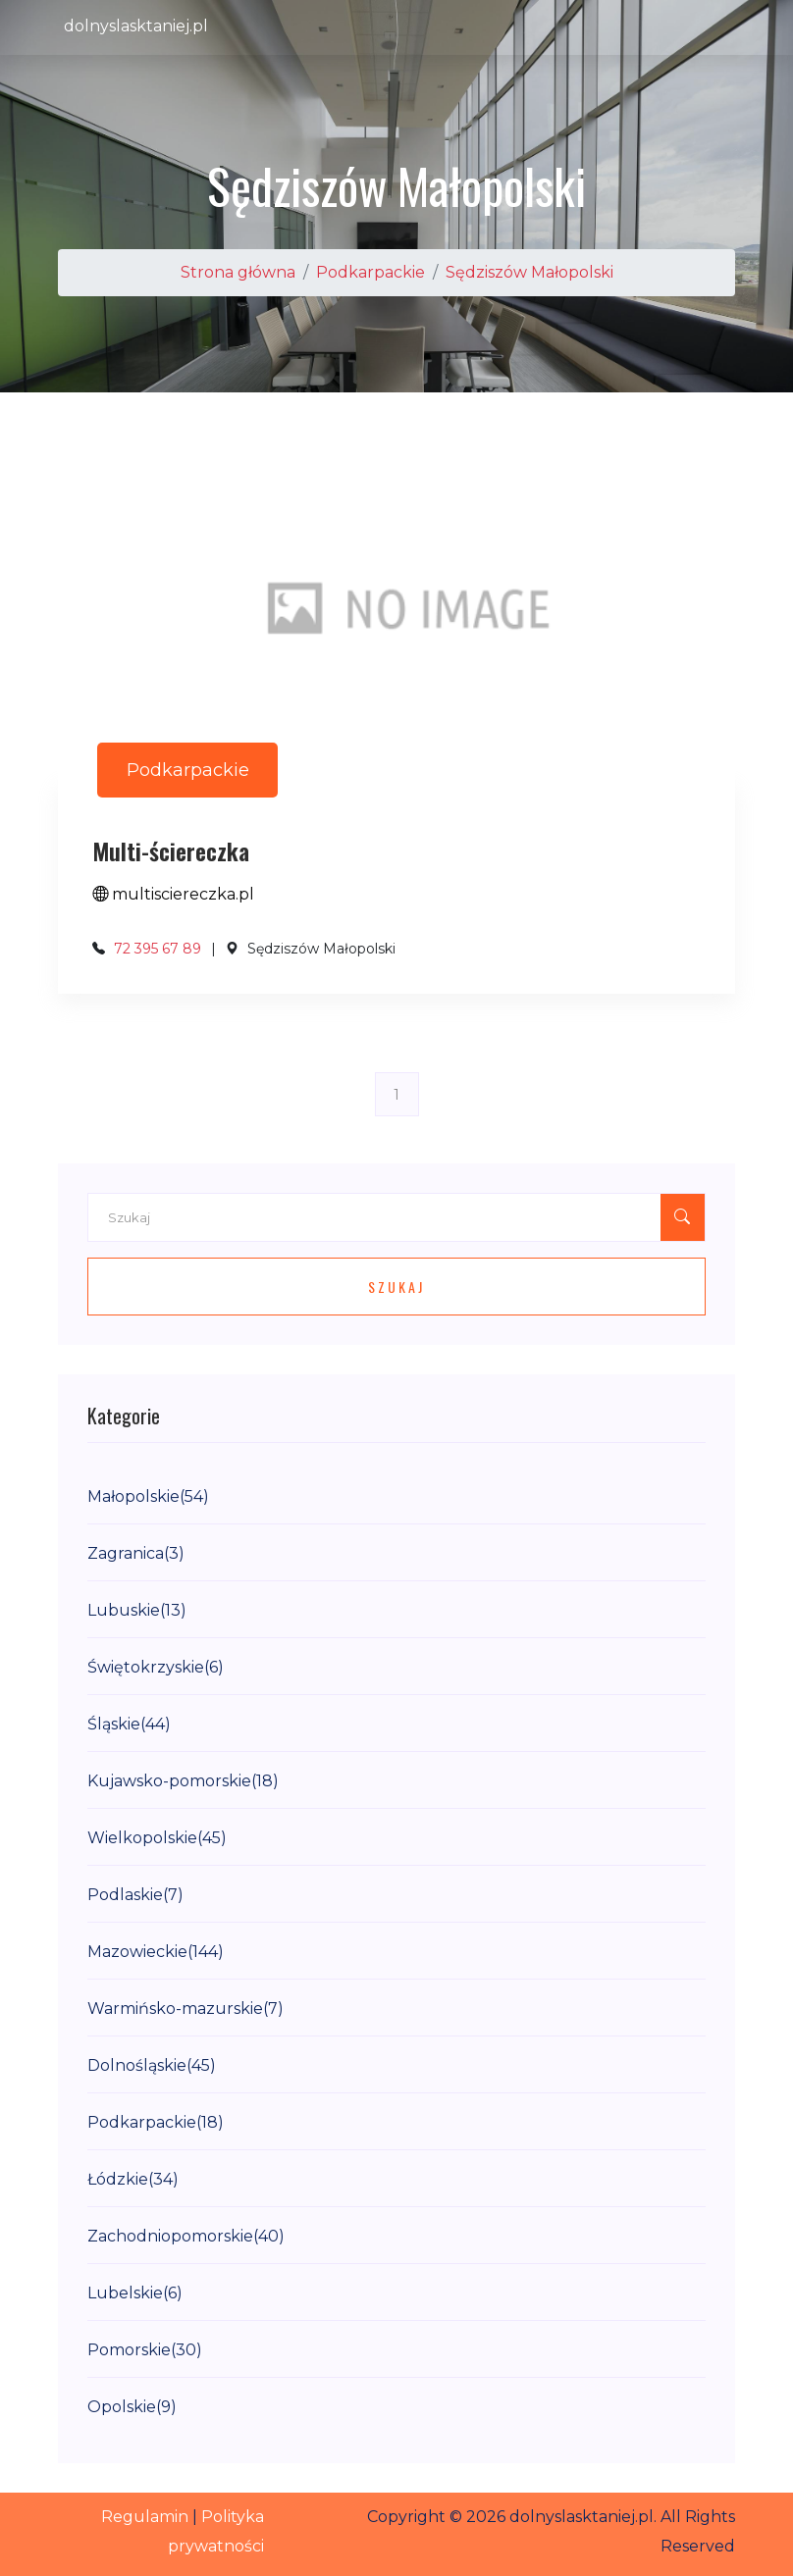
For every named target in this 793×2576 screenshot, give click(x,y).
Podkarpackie (370, 272)
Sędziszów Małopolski (529, 272)
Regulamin (144, 2516)
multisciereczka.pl (173, 894)
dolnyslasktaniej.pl (136, 26)
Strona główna (238, 272)
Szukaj (396, 1286)
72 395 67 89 (157, 948)
